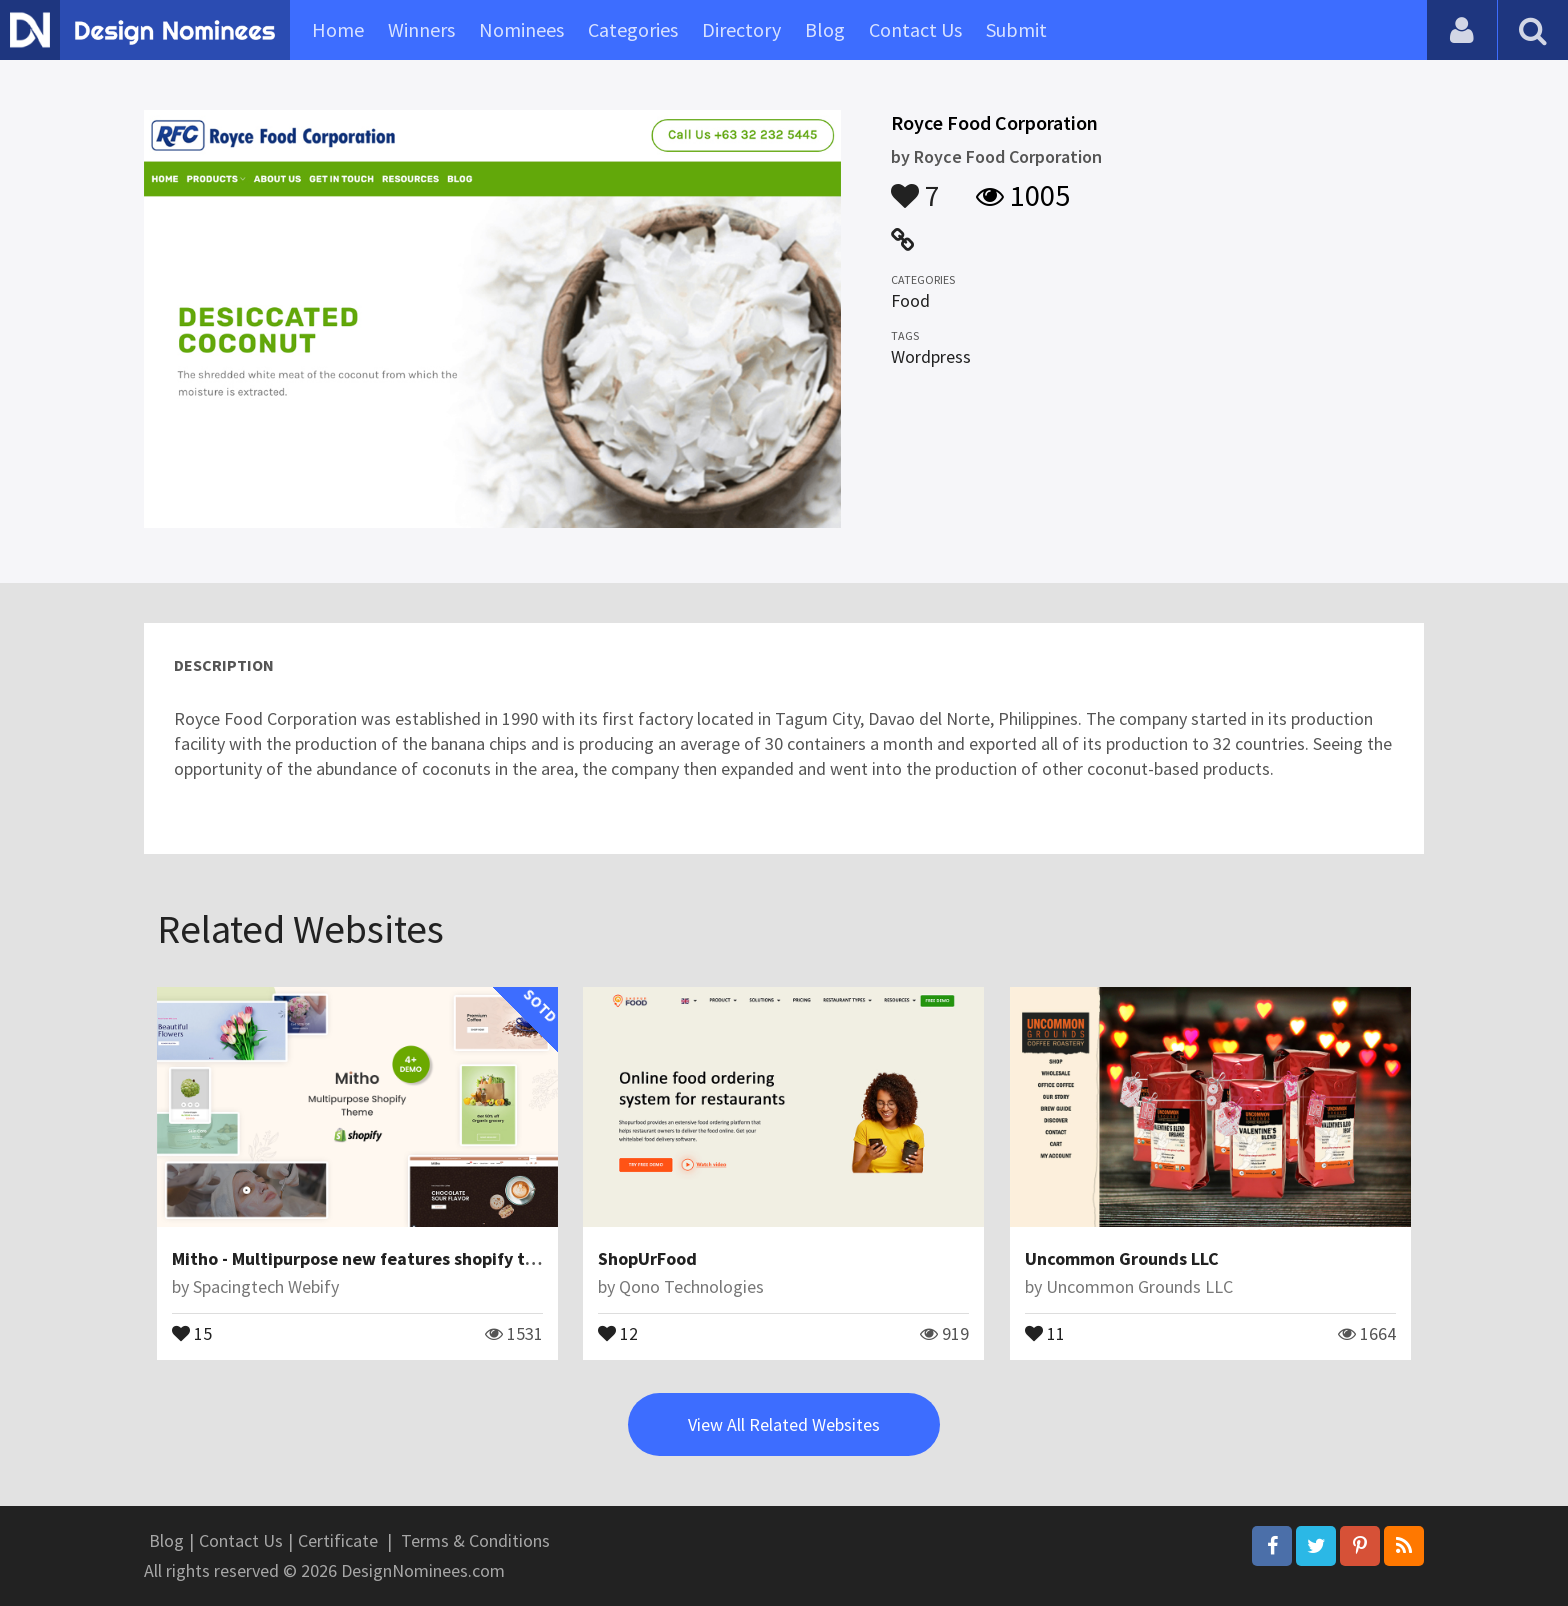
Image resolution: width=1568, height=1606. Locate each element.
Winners (421, 29)
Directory (741, 29)
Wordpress (931, 356)
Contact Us (915, 29)
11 (1045, 1332)
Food (910, 300)
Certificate (338, 1540)
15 (192, 1332)
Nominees (521, 29)
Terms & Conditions (475, 1540)
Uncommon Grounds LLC (1122, 1258)
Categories (633, 29)
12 (618, 1332)
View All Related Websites (784, 1424)
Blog (825, 29)
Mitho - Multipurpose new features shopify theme (371, 1258)
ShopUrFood (647, 1258)
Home (338, 29)
